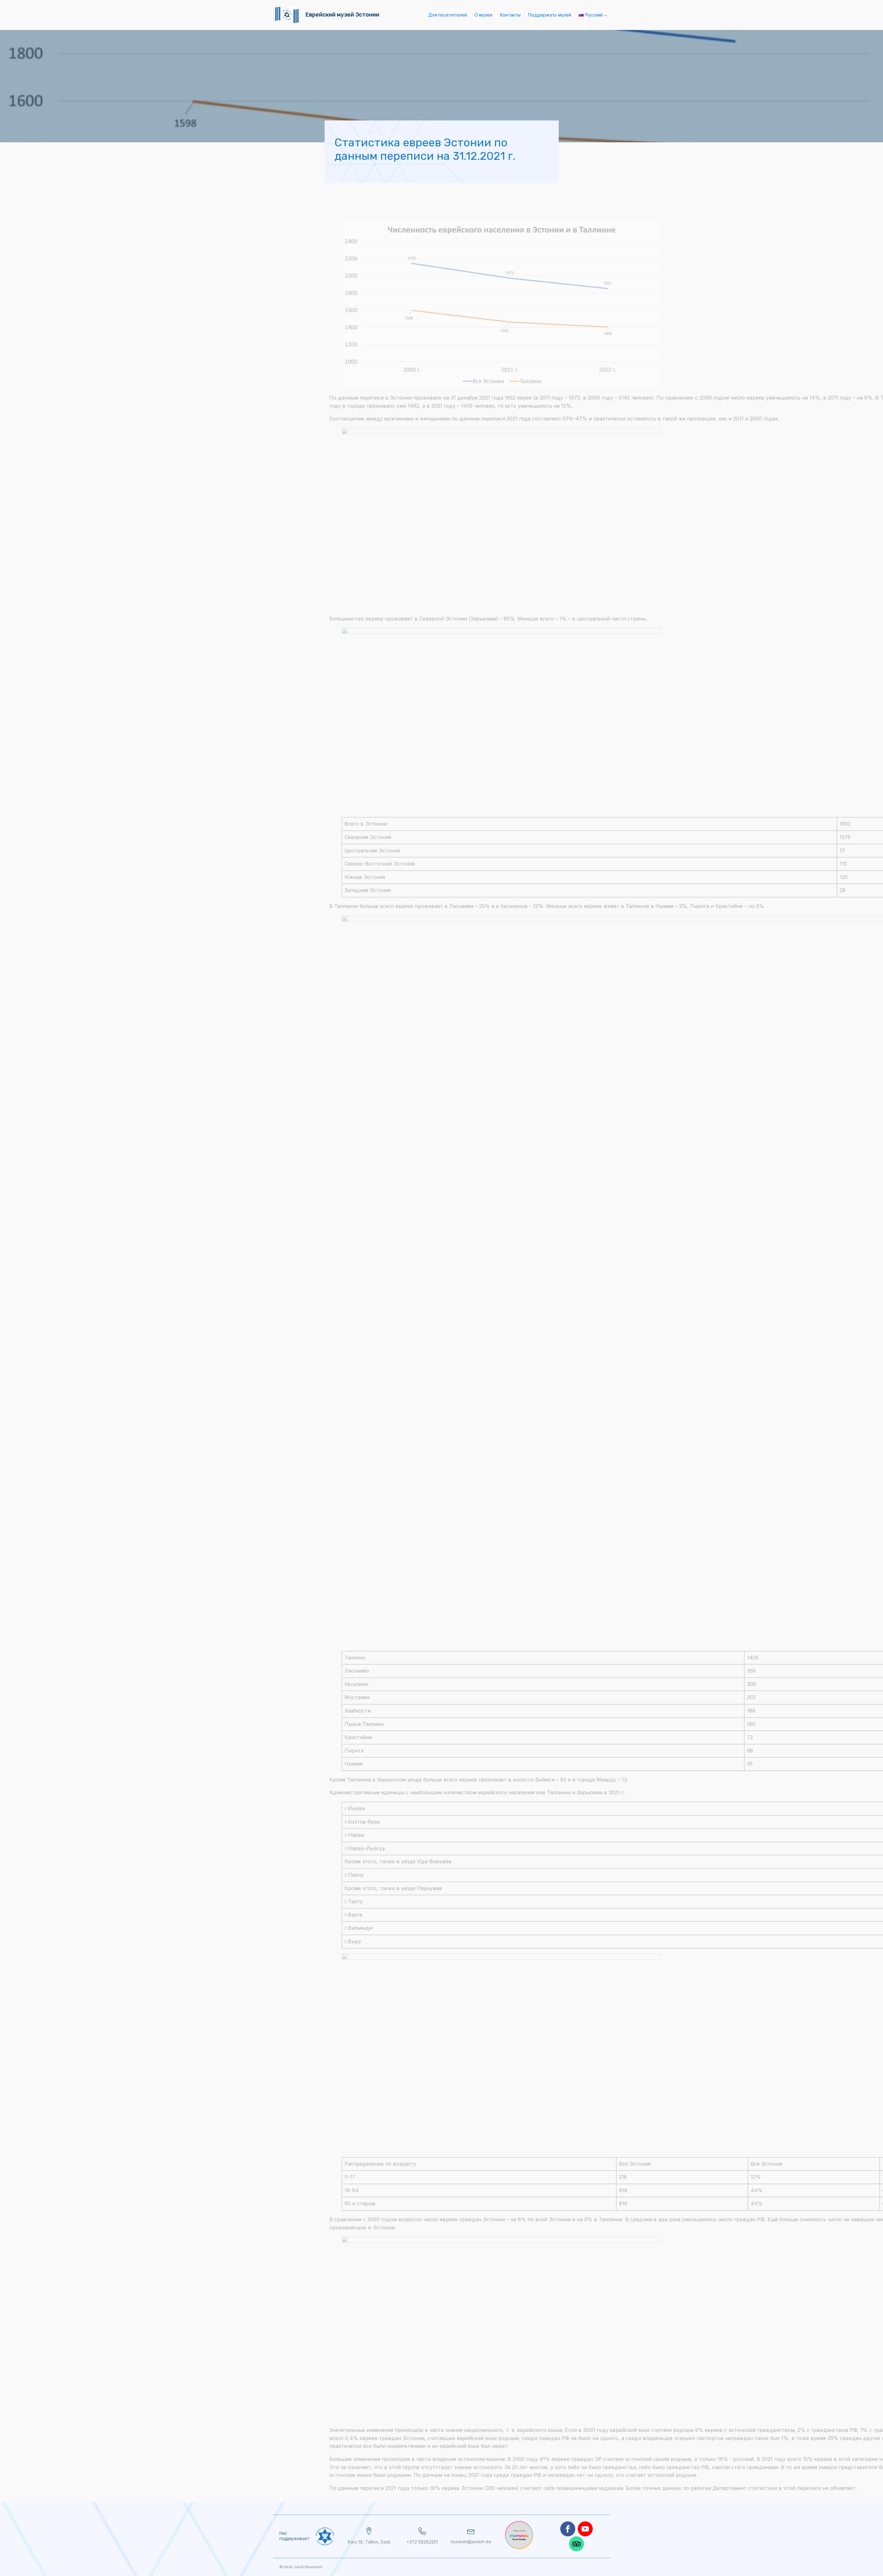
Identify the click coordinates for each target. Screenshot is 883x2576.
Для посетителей (447, 14)
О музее (483, 14)
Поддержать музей (549, 14)
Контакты (510, 14)
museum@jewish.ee (471, 2541)
